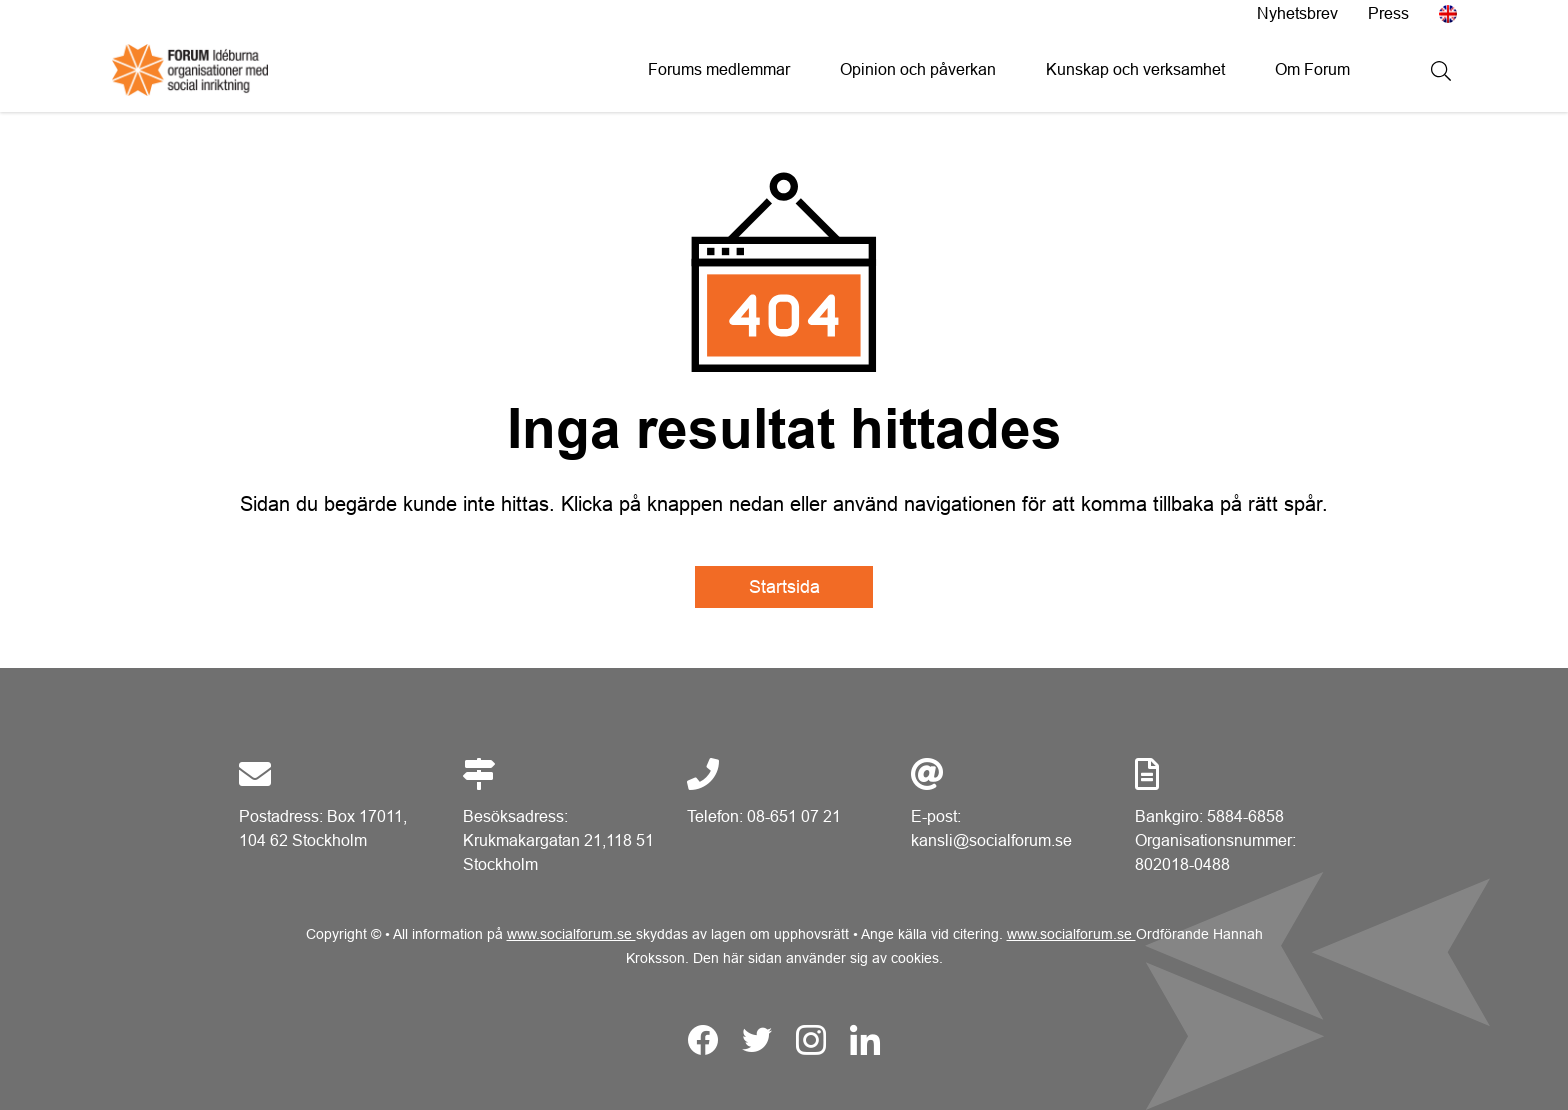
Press (1388, 13)
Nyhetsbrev (1297, 13)
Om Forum (1312, 69)
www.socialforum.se (571, 934)
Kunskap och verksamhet (1135, 69)
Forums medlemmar (719, 69)
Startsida (784, 587)
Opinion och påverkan (918, 69)
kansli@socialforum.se (991, 840)
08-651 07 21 (794, 816)
